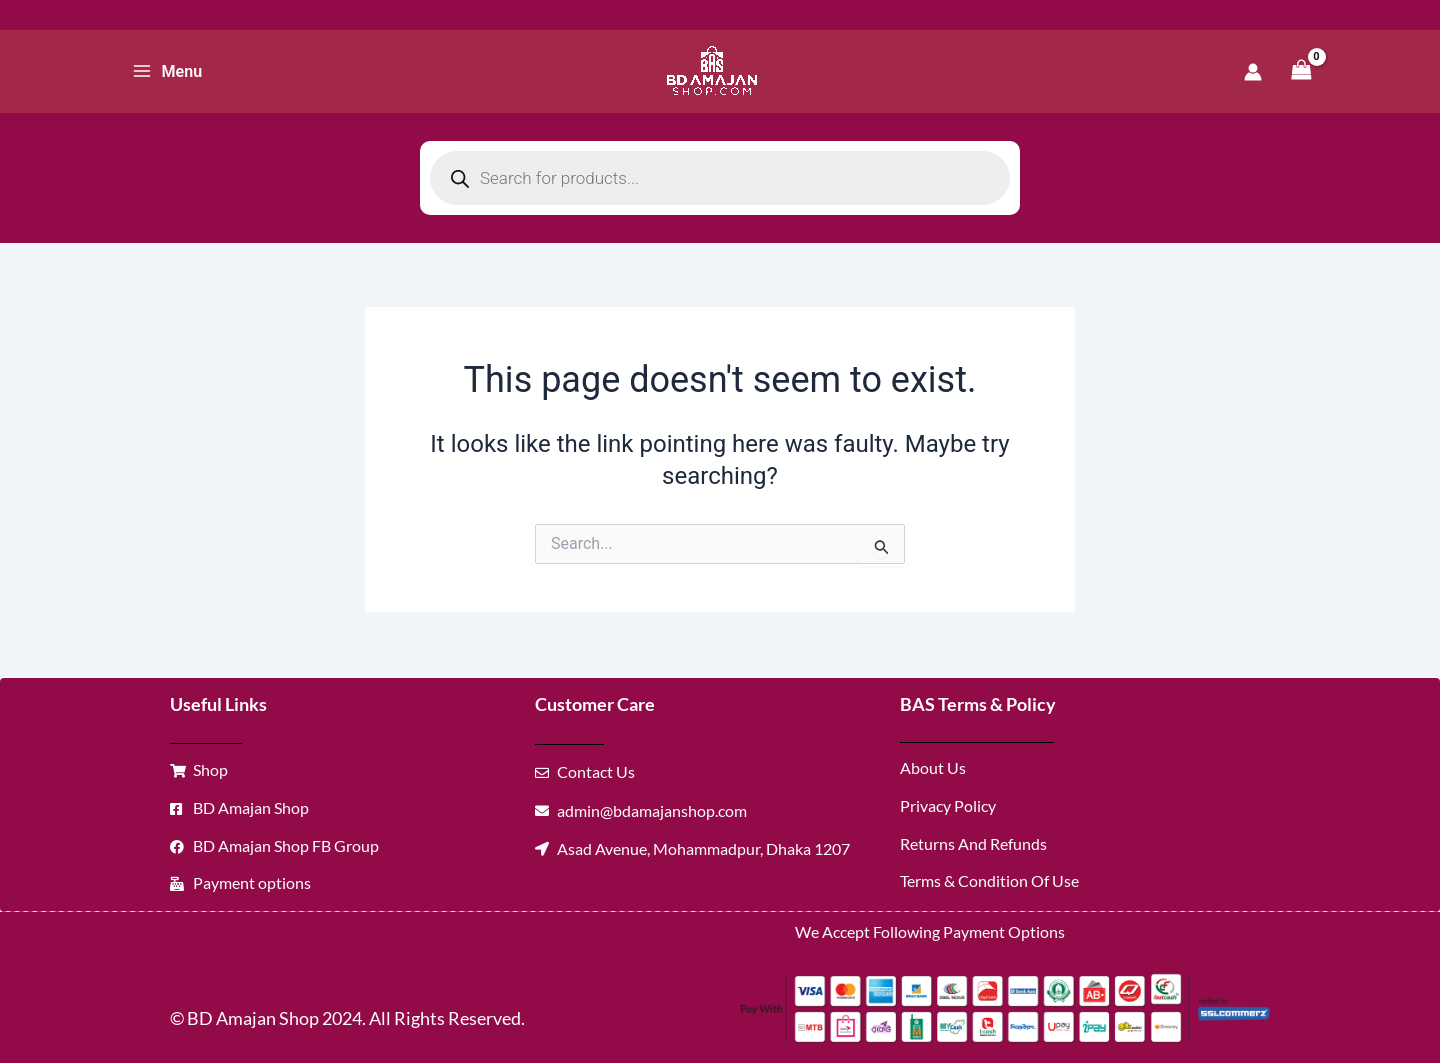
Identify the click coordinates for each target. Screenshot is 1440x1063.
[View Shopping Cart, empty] (1301, 71)
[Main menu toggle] (167, 71)
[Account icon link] (1253, 72)
